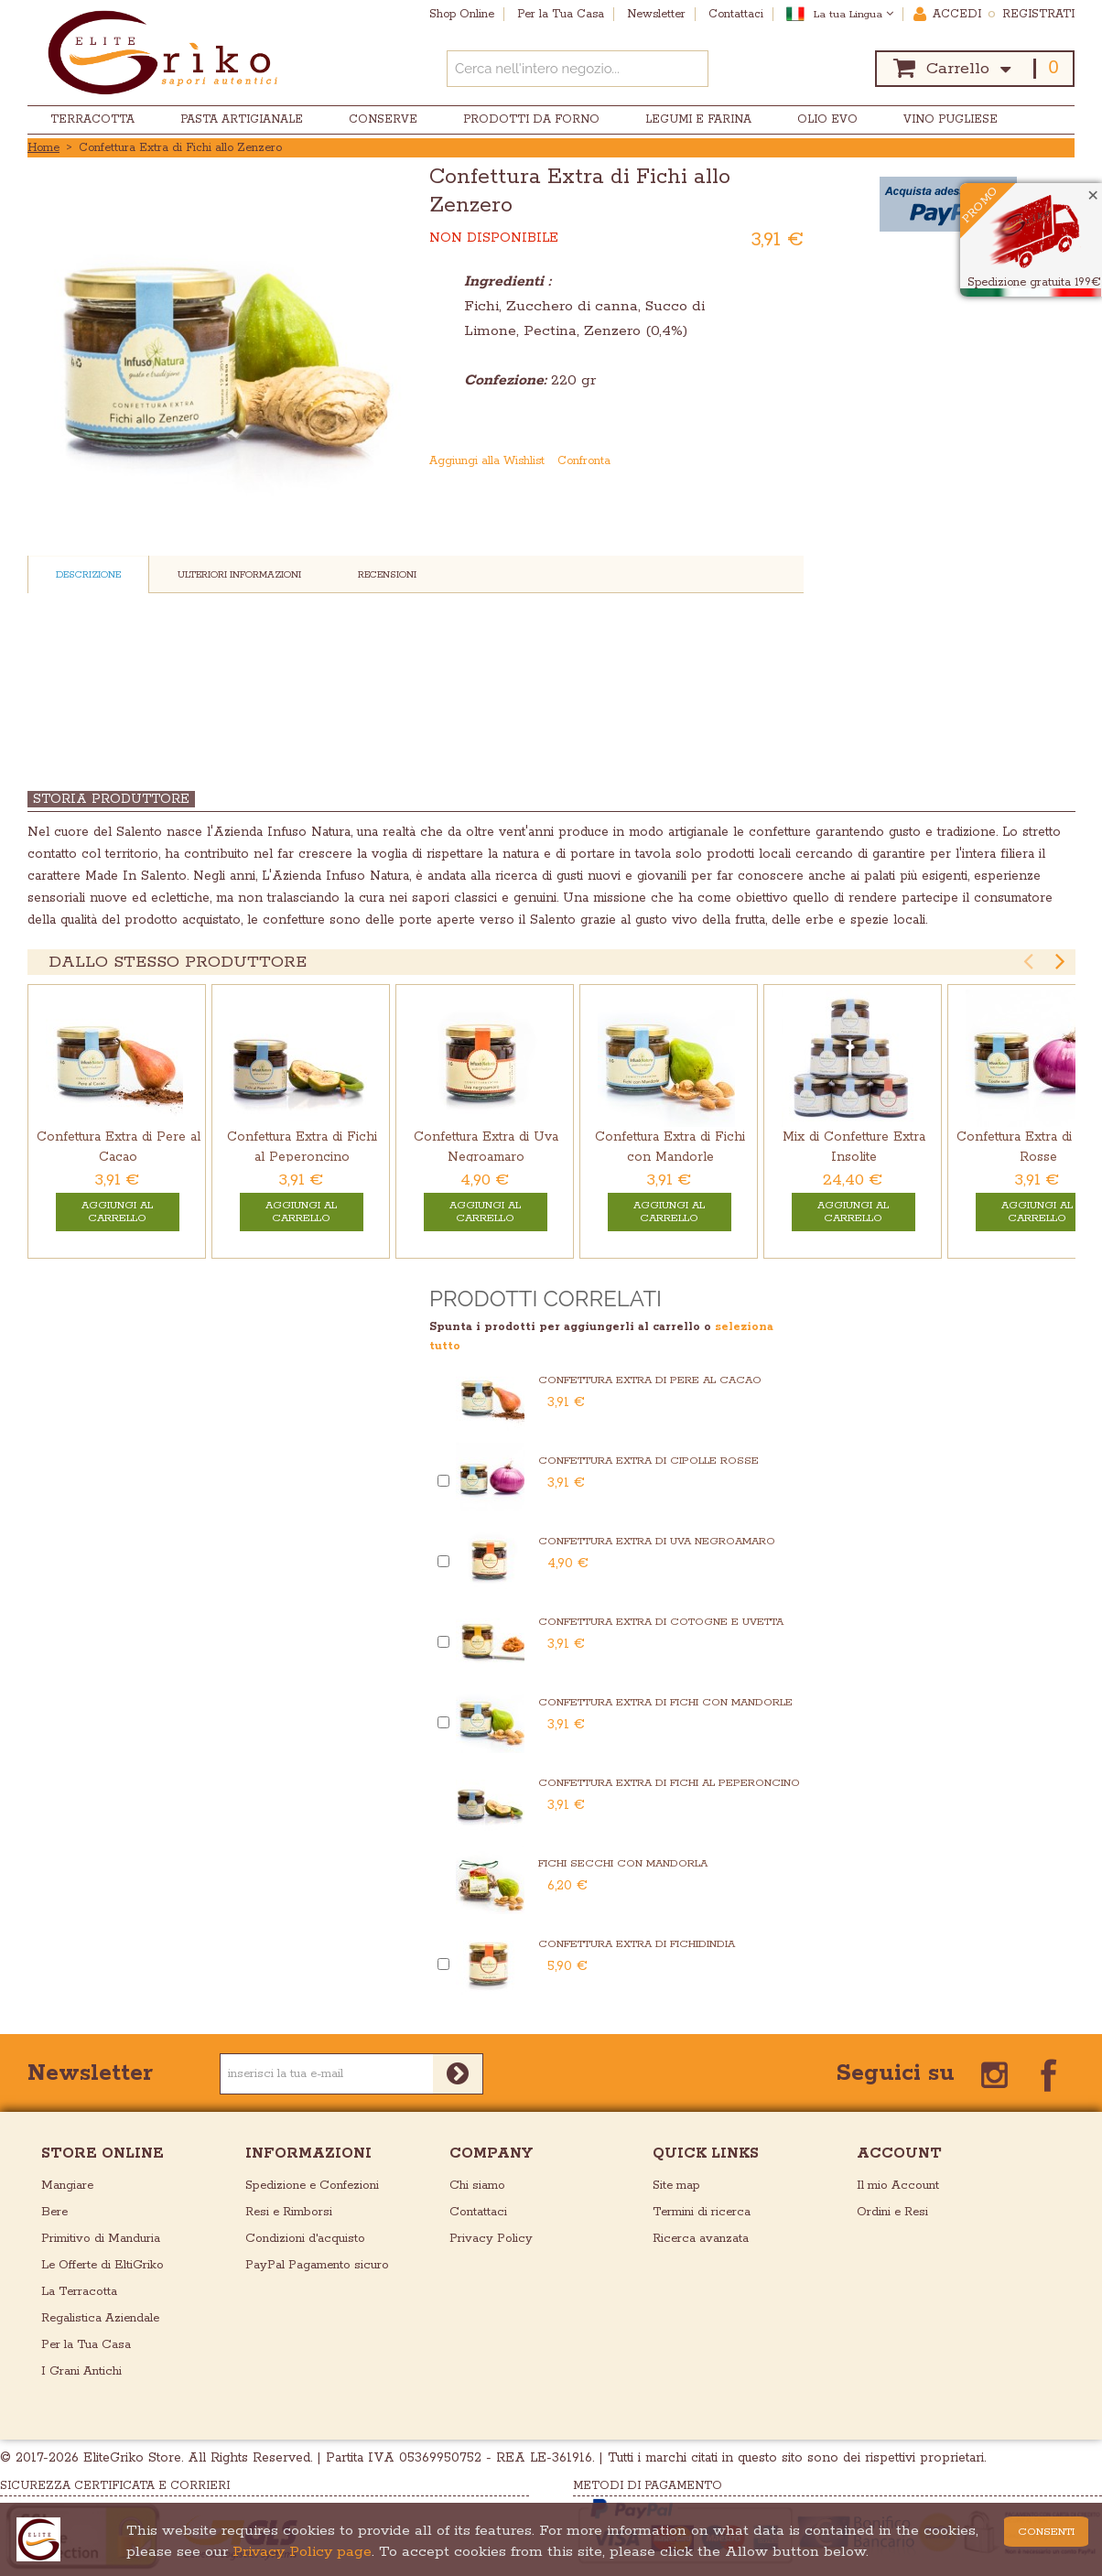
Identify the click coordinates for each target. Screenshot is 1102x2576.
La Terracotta (79, 2292)
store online (102, 2153)
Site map (676, 2185)
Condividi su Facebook (755, 461)
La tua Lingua (853, 14)
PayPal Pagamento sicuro (317, 2265)
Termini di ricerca (702, 2212)
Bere (54, 2212)
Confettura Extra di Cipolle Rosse (648, 1460)
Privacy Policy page (302, 2551)
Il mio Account (898, 2185)
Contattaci (478, 2212)
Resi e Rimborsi (288, 2212)
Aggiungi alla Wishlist (487, 461)
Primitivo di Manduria (100, 2238)
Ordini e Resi (892, 2212)
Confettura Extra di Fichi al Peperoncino (669, 1783)
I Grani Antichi (81, 2371)
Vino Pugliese (950, 119)
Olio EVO (827, 119)
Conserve (383, 119)
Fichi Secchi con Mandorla (623, 1863)
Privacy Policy (491, 2238)
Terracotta (92, 119)
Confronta (583, 461)
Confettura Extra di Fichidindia (636, 1944)
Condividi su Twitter (792, 461)
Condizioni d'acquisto (305, 2238)
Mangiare (67, 2185)
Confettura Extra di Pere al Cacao (650, 1380)
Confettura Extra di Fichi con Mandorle (665, 1702)
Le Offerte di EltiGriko (102, 2265)
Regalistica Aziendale (100, 2318)
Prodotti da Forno (531, 119)
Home (43, 148)
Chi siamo (477, 2185)
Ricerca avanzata (701, 2238)
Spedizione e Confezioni (312, 2185)
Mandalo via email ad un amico (718, 461)
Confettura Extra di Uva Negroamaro (656, 1541)
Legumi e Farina (698, 119)
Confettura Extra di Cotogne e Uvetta (660, 1622)
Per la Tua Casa (86, 2345)
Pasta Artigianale (241, 119)
